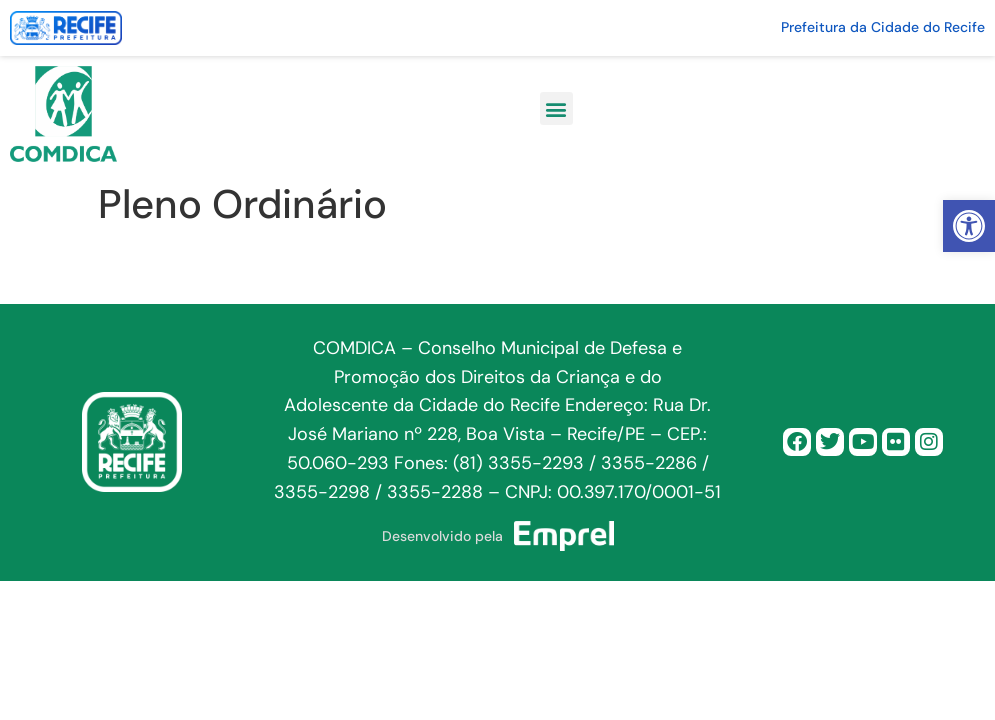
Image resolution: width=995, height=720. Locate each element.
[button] (969, 226)
